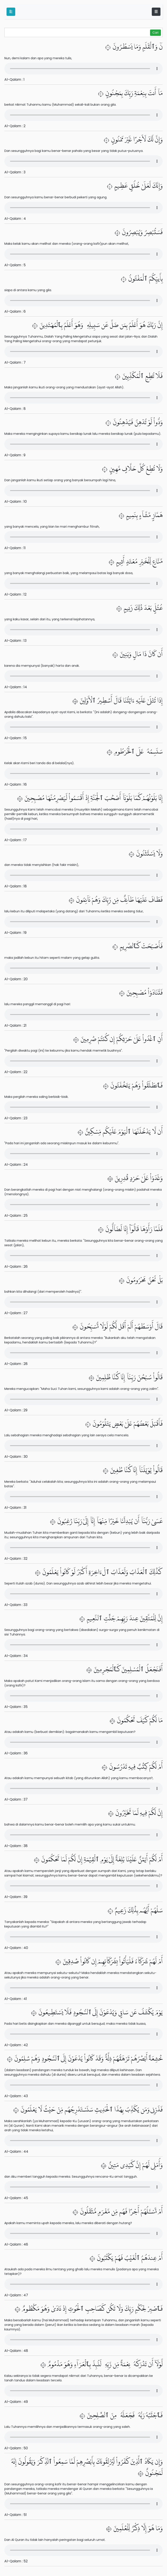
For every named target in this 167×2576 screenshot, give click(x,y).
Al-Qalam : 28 (16, 1363)
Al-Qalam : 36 (16, 1753)
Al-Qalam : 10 (15, 501)
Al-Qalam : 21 (15, 1025)
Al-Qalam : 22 (15, 1071)
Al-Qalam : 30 (16, 1456)
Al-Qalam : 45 (16, 2197)
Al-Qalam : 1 (14, 79)
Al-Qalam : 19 (15, 932)
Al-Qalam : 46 (16, 2244)
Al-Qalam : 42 (16, 2044)
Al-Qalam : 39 (15, 1896)
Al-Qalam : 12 (15, 594)
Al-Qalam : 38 (16, 1845)
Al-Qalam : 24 (16, 1164)
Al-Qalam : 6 (15, 311)
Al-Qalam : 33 (15, 1604)
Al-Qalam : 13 (15, 640)
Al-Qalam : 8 (15, 408)
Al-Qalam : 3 (14, 172)
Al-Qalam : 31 (15, 1507)
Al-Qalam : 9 (14, 455)
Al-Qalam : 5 (15, 265)
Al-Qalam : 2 (14, 125)
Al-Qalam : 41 (15, 1998)
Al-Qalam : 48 (16, 2350)
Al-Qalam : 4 (15, 218)
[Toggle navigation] (156, 12)
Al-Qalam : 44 (16, 2151)
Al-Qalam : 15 (15, 738)
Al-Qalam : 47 (16, 2295)
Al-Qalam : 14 (15, 687)
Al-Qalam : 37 (16, 1799)
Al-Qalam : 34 (16, 1655)
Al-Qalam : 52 (16, 2561)
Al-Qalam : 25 (16, 1215)
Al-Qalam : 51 (15, 2514)
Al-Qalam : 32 (15, 1558)
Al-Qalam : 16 (15, 784)
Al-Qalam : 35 (16, 1706)
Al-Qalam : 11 (15, 547)
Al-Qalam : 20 (16, 979)
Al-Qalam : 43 (16, 2095)
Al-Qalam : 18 (15, 886)
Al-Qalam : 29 (15, 1410)
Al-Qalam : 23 (15, 1118)
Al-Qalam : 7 (15, 362)
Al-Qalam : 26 (16, 1266)
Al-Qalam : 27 (16, 1312)
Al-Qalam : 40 (16, 1947)
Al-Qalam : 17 (15, 839)
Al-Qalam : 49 (16, 2401)
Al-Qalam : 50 (16, 2448)
